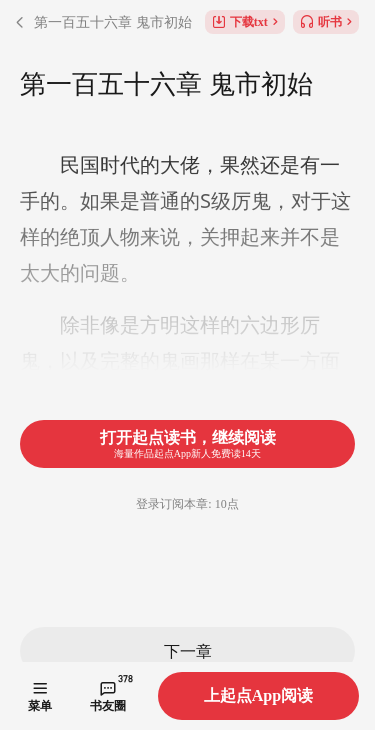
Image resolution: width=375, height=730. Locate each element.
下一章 (188, 651)
